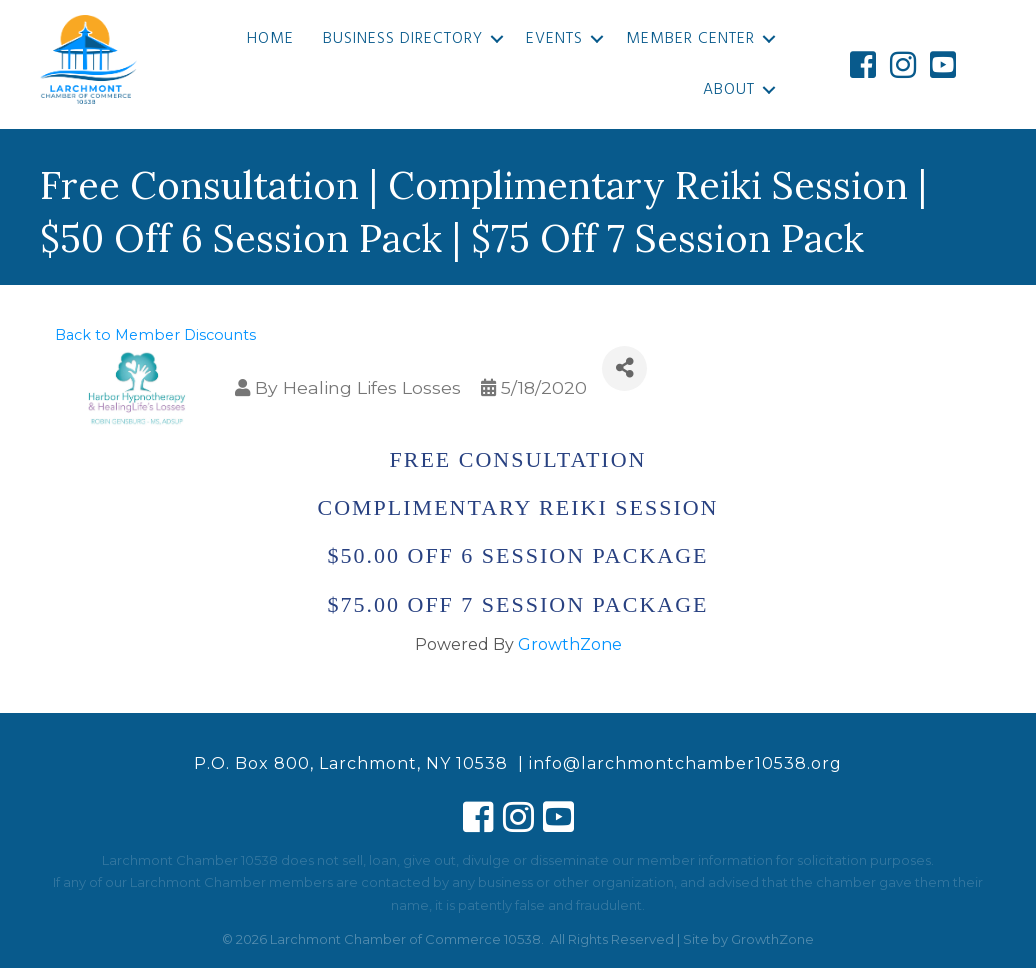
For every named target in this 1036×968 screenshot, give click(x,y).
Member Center (690, 39)
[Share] (624, 368)
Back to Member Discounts (155, 335)
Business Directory (403, 39)
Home (270, 39)
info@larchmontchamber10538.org (685, 763)
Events (554, 39)
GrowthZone (570, 644)
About (729, 90)
